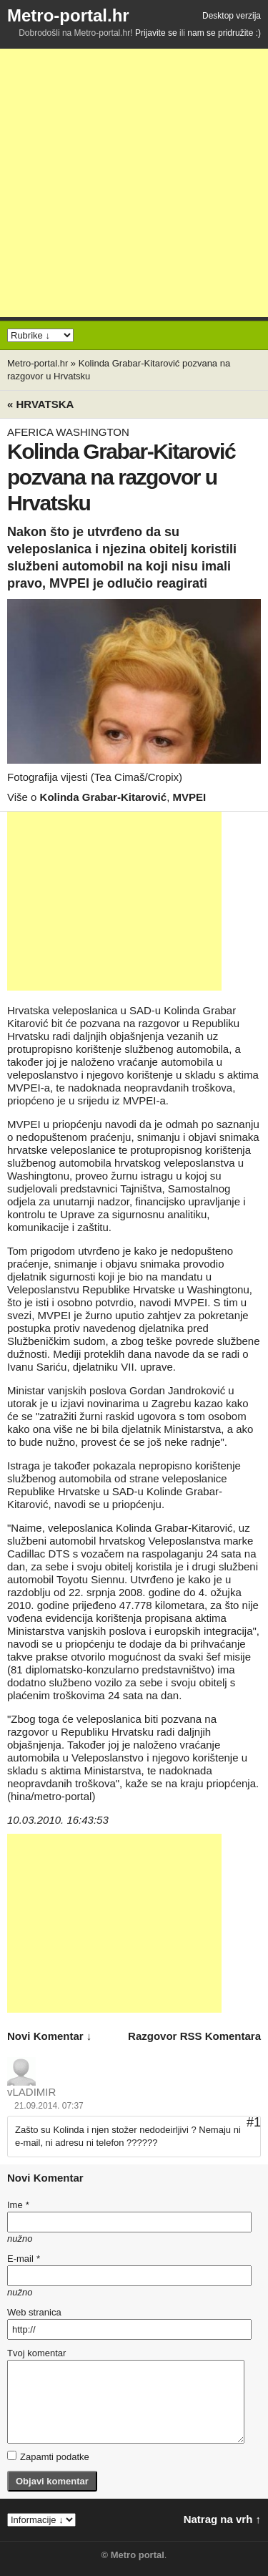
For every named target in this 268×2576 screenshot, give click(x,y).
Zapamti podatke (48, 2456)
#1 (254, 2122)
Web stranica (34, 2312)
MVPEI (189, 797)
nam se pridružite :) (224, 33)
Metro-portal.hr (68, 15)
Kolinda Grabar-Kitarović (103, 797)
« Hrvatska (40, 404)
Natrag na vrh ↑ (222, 2519)
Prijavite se (156, 33)
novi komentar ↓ (49, 2036)
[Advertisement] (134, 183)
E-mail (23, 2258)
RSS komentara (220, 2036)
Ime (18, 2205)
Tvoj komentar (36, 2353)
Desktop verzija (231, 16)
